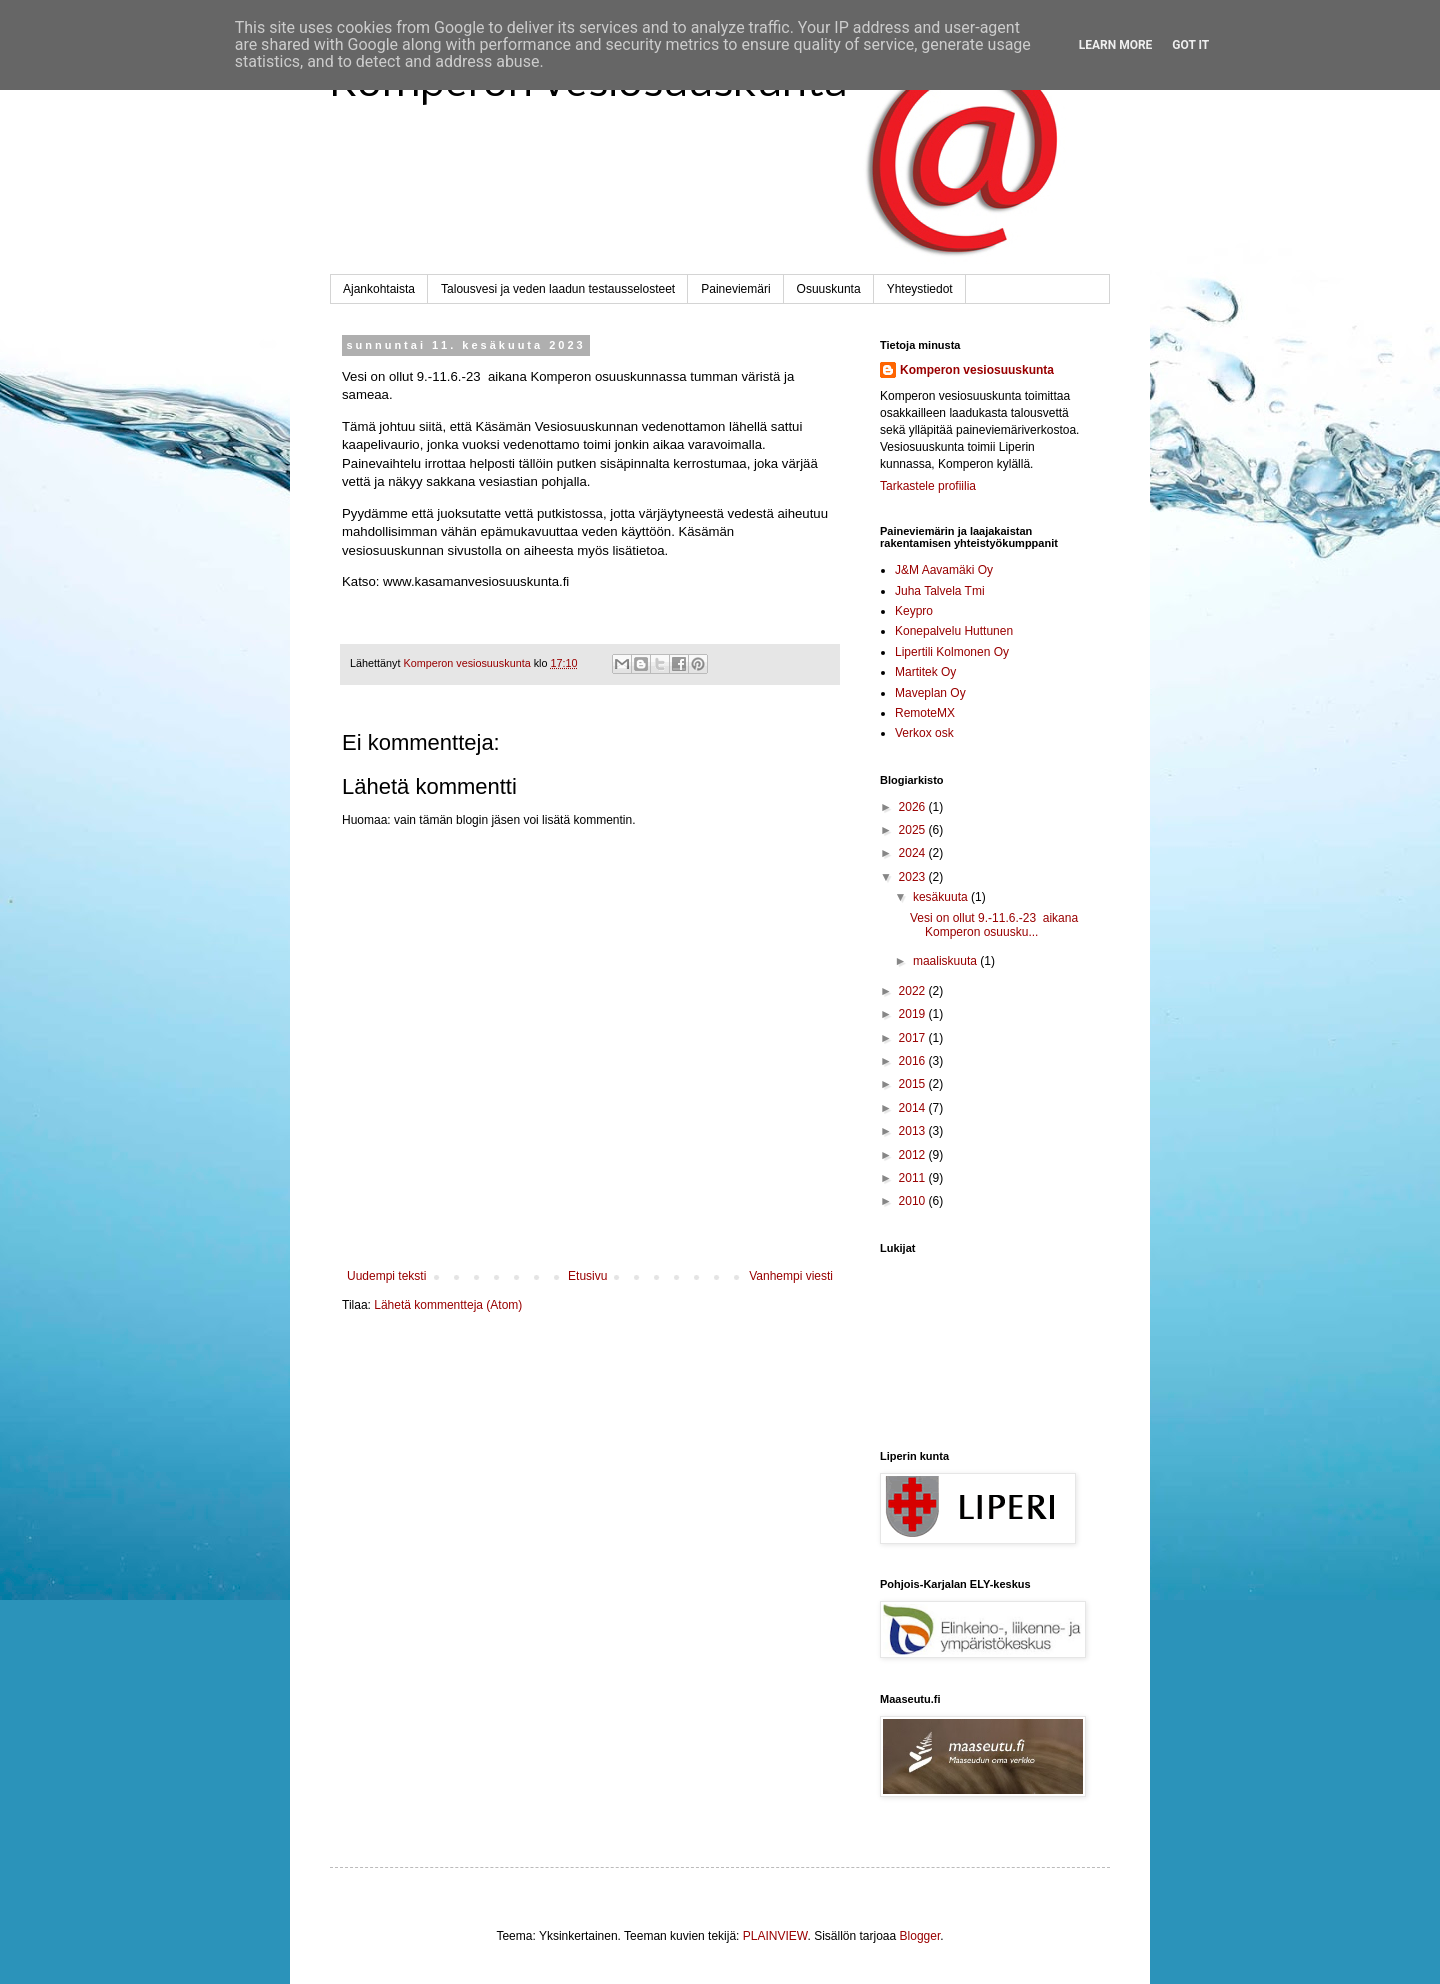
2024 (914, 853)
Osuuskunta (829, 289)
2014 (914, 1108)
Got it (1190, 45)
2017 (914, 1038)
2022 (914, 991)
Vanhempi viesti (791, 1276)
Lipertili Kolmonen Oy (952, 652)
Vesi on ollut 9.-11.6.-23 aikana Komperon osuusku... (994, 925)
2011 (914, 1178)
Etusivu (587, 1276)
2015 (914, 1084)
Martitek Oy (925, 672)
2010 (914, 1201)
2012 (914, 1155)
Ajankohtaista (379, 289)
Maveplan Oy (930, 693)
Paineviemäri (735, 289)
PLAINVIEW (775, 1936)
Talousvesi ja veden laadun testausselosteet (558, 289)
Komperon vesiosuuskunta (977, 370)
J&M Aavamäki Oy (944, 570)
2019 (914, 1014)
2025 (914, 830)
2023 (914, 877)
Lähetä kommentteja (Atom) (448, 1305)
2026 (914, 807)
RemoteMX (925, 713)
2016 (914, 1061)
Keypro (914, 611)
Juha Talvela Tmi (940, 591)
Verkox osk (924, 733)
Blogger (920, 1936)
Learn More (1116, 45)
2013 (914, 1131)
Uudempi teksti (386, 1276)
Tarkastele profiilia (928, 486)
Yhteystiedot (920, 289)
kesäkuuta (942, 897)
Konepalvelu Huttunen (954, 631)
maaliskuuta (946, 961)
